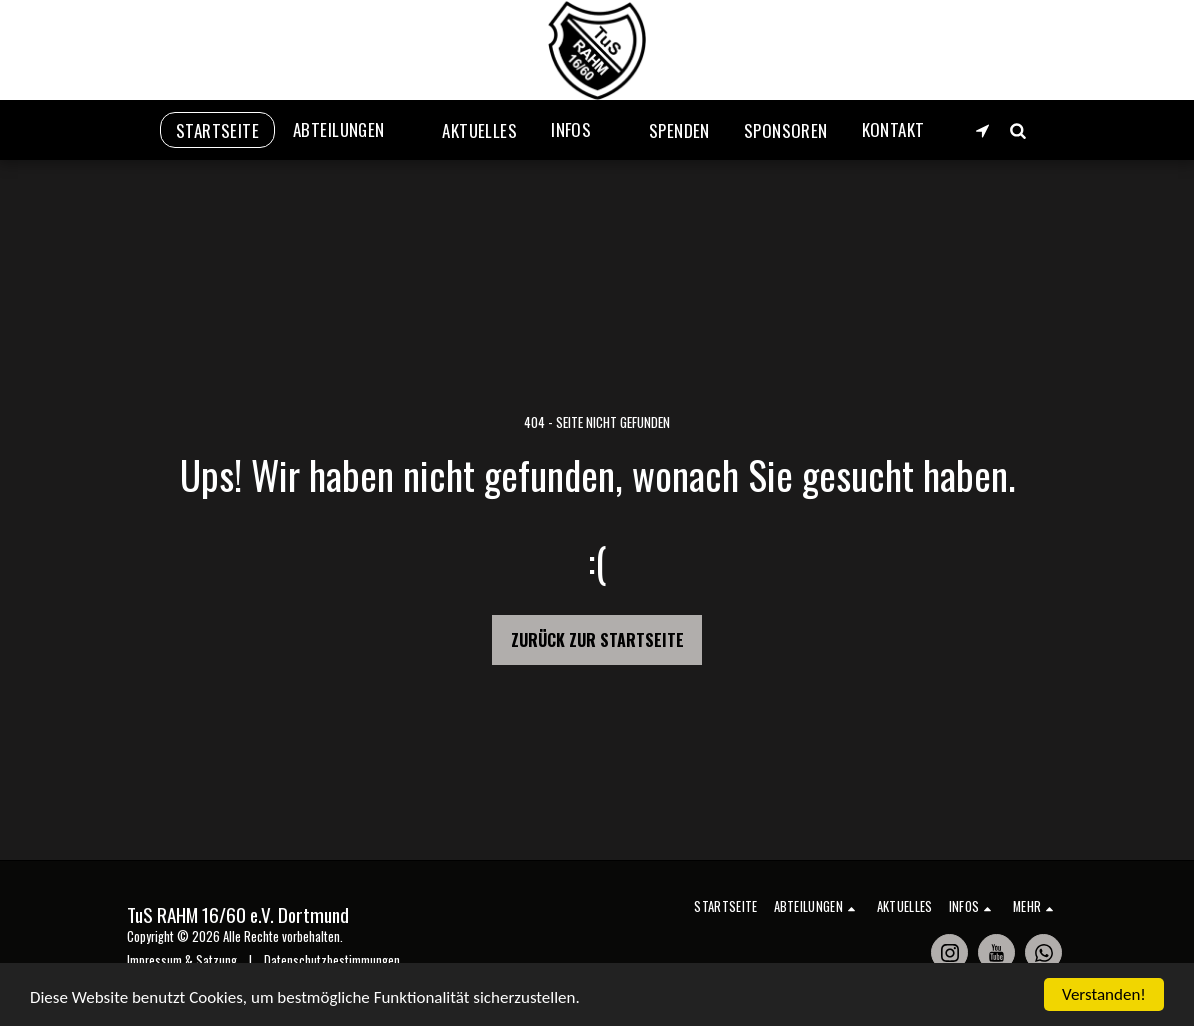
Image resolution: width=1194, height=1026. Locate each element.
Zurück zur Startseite (597, 640)
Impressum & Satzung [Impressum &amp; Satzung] (182, 960)
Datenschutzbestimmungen (332, 960)
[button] (350, 130)
